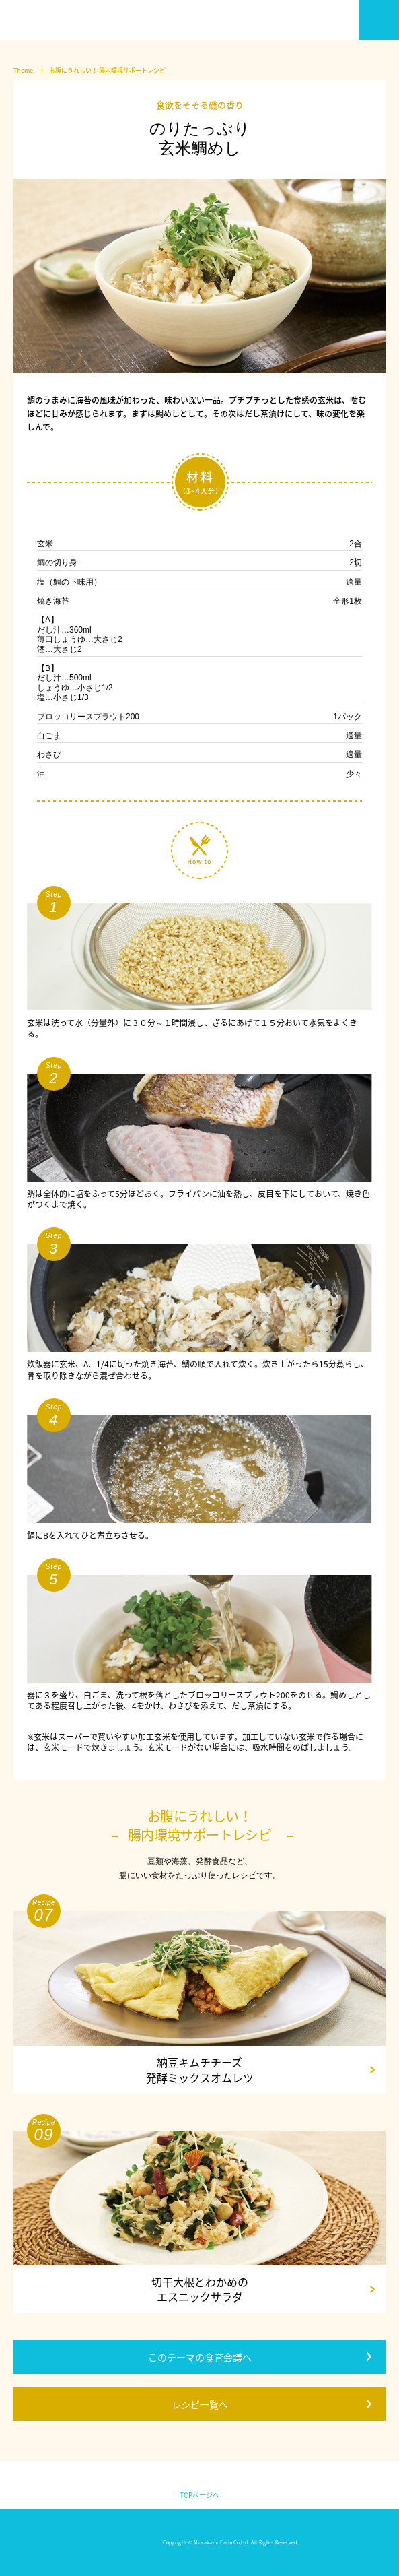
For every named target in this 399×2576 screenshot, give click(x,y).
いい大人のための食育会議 (57, 20)
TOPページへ (199, 2495)
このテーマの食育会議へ (200, 2357)
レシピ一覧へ (200, 2404)
